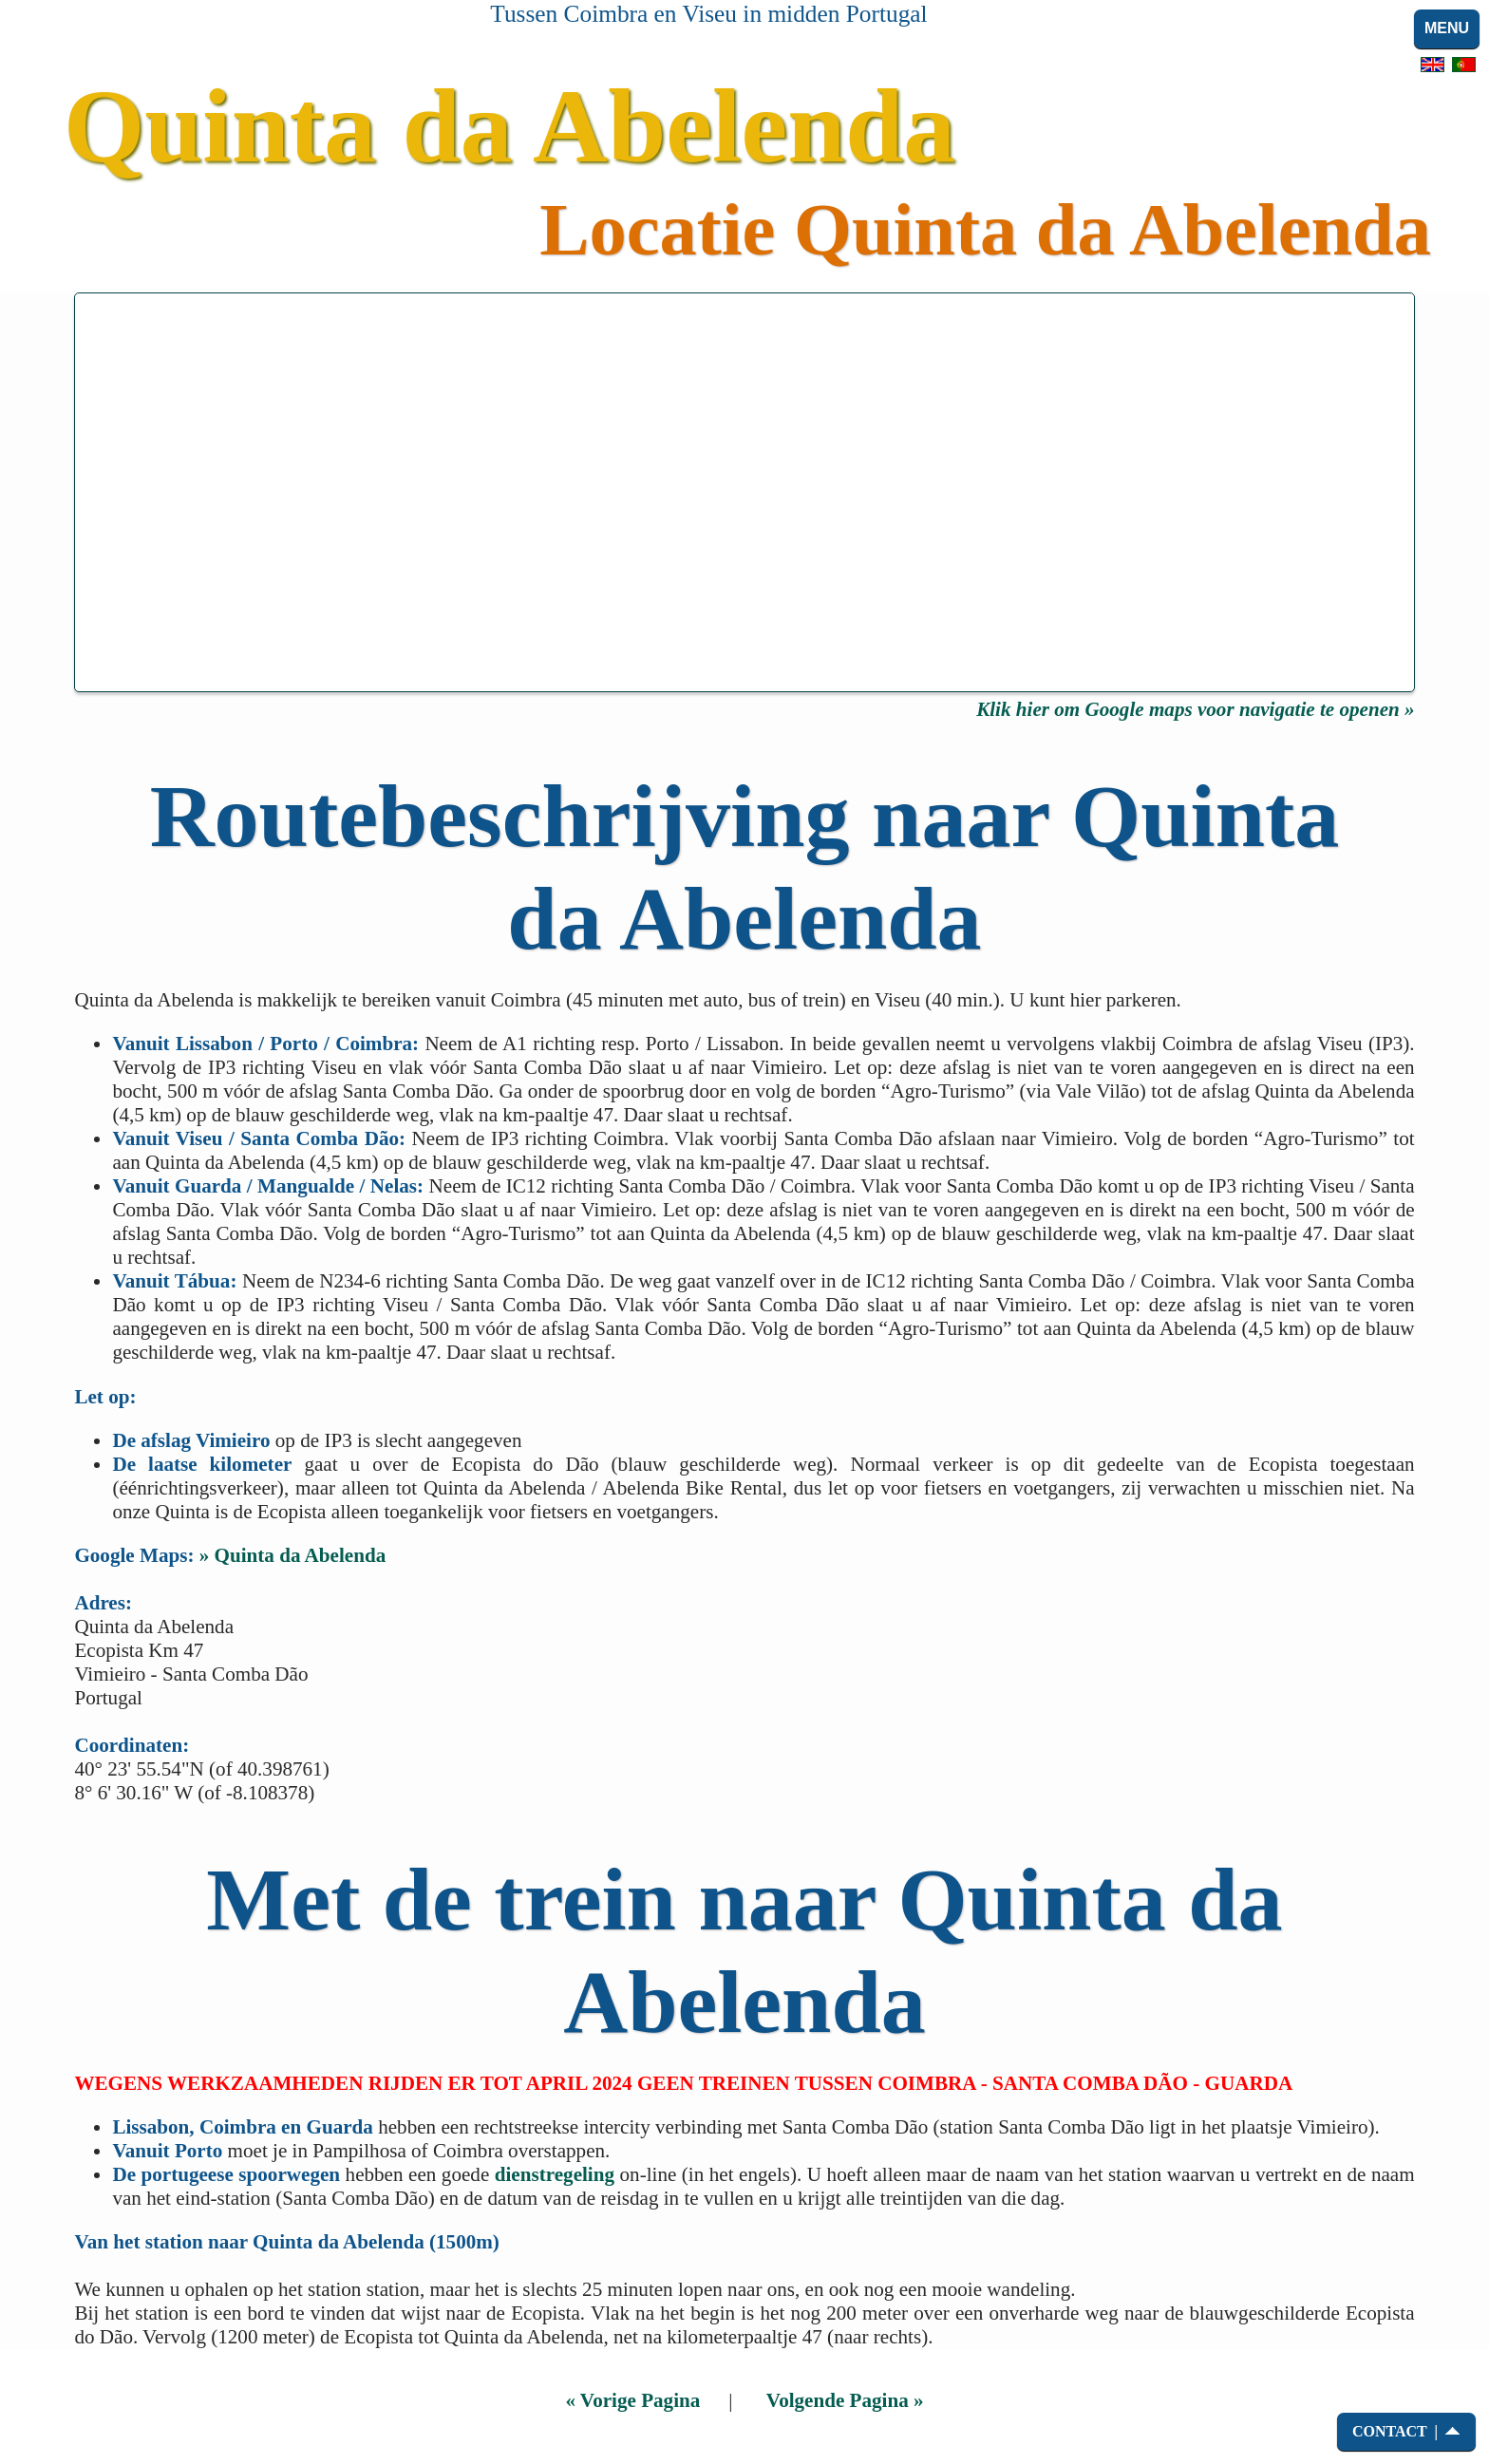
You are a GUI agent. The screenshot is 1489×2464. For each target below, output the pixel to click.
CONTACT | (1395, 2431)
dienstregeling (554, 2174)
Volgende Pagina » (845, 2400)
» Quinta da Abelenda (292, 1555)
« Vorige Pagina (632, 2400)
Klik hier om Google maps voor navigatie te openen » (1195, 709)
